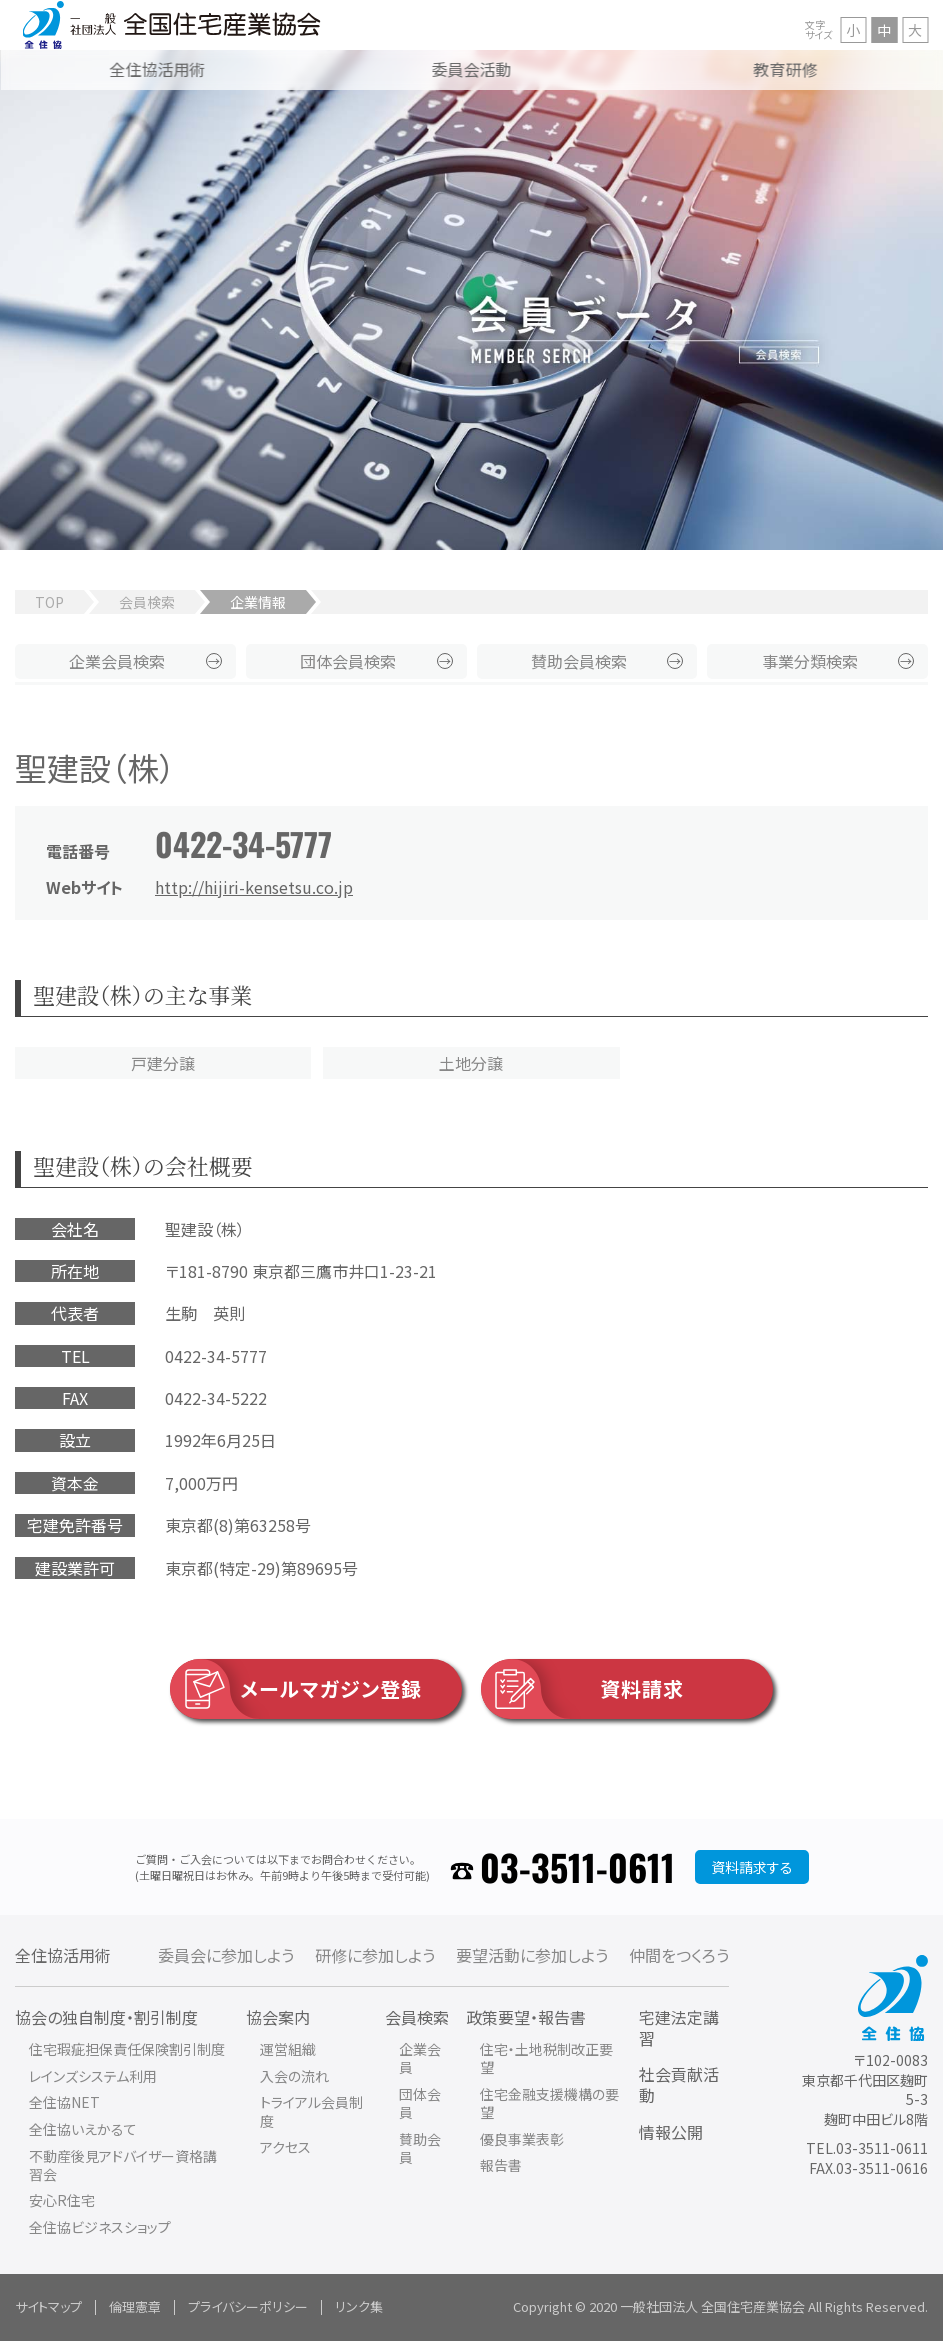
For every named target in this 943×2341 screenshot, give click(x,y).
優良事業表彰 (522, 2139)
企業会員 (117, 661)
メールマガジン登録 (296, 1689)
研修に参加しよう (375, 1955)
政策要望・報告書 (526, 2017)
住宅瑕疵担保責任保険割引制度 (127, 2049)
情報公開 (671, 2132)
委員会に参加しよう (226, 1955)
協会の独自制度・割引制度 (106, 2017)
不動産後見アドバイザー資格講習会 (123, 2165)
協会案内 (278, 2017)
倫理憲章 (135, 2306)
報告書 (501, 2165)
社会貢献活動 (679, 2084)
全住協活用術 (63, 1955)
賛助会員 (579, 661)
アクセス (285, 2147)
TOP (49, 602)
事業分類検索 (810, 661)
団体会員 (348, 661)
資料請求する (752, 1867)
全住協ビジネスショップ (100, 2227)
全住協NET (64, 2102)
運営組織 (288, 2049)
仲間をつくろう (679, 1955)
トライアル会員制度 (311, 2111)
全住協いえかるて (83, 2129)
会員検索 (147, 602)
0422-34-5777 (243, 843)
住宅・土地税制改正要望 (546, 2058)
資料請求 (582, 1689)
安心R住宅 (62, 2200)
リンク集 (359, 2306)
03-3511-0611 (577, 1866)
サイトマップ (48, 2306)
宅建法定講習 (679, 2027)
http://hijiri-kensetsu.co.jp (254, 887)
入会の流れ (294, 2076)
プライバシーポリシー (248, 2306)
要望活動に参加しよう (532, 1955)
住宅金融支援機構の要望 (549, 2103)
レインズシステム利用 (93, 2076)
